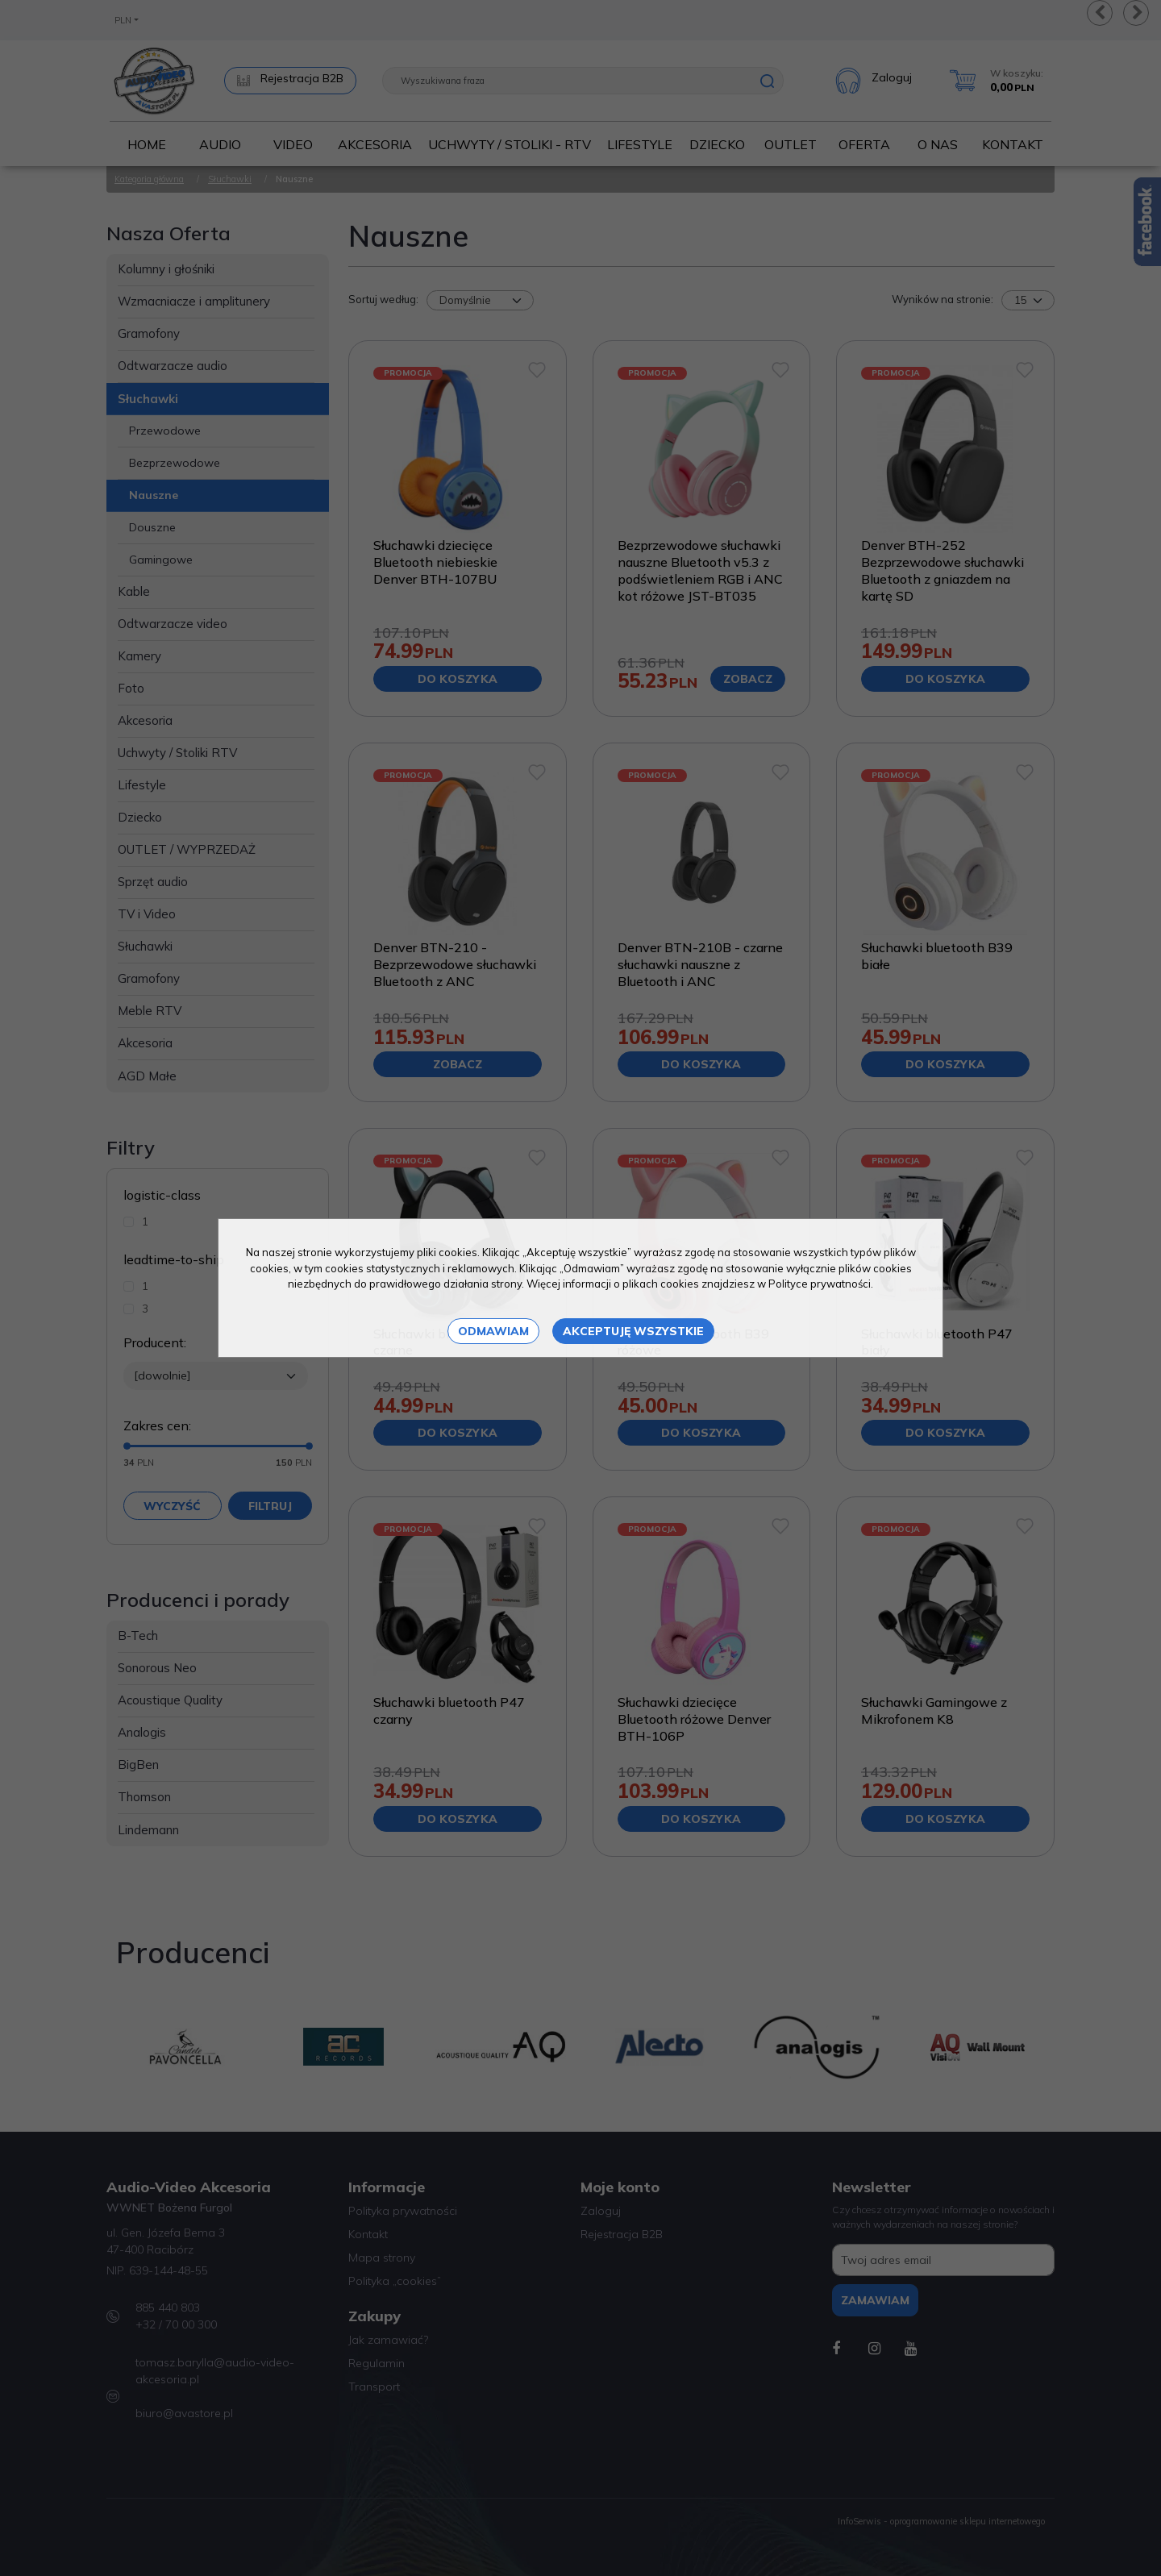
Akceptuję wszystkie (633, 1331)
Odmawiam (493, 1331)
